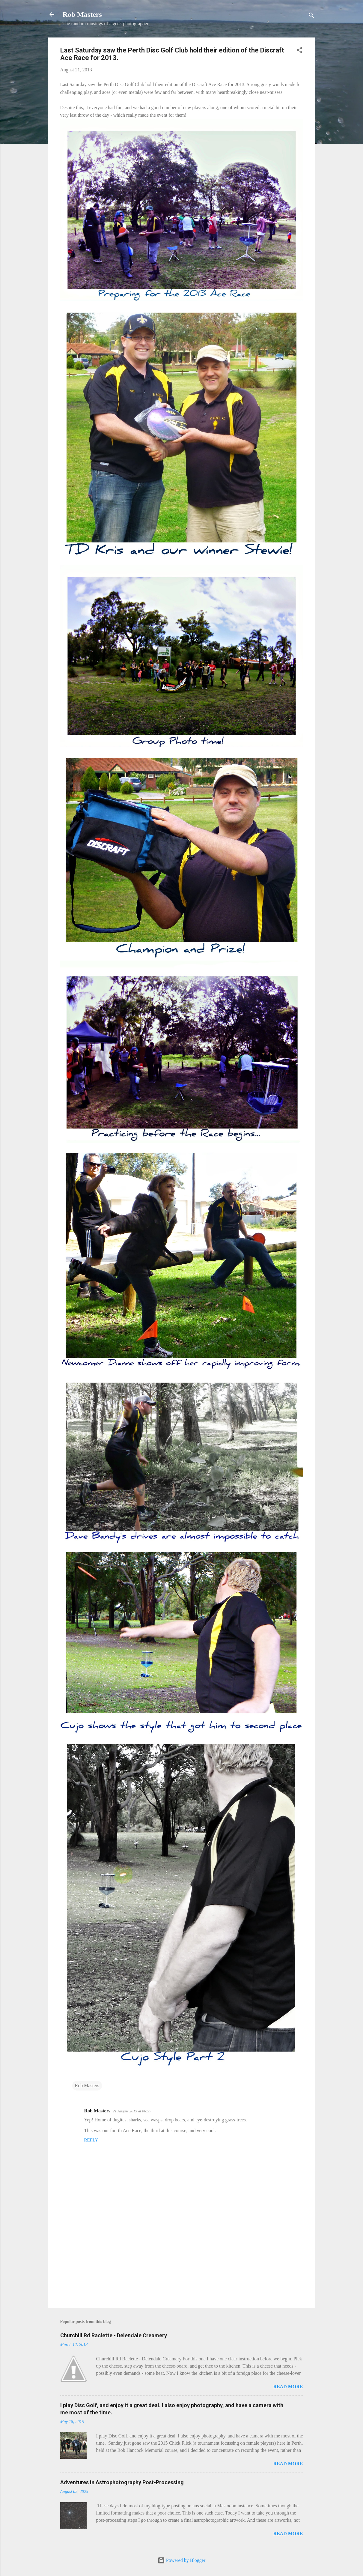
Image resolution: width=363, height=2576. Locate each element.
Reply (91, 2140)
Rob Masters (82, 14)
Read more (288, 2386)
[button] (299, 51)
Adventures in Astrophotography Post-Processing (122, 2482)
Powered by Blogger (182, 2560)
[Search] (311, 16)
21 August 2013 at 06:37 (132, 2111)
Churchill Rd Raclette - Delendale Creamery (113, 2335)
